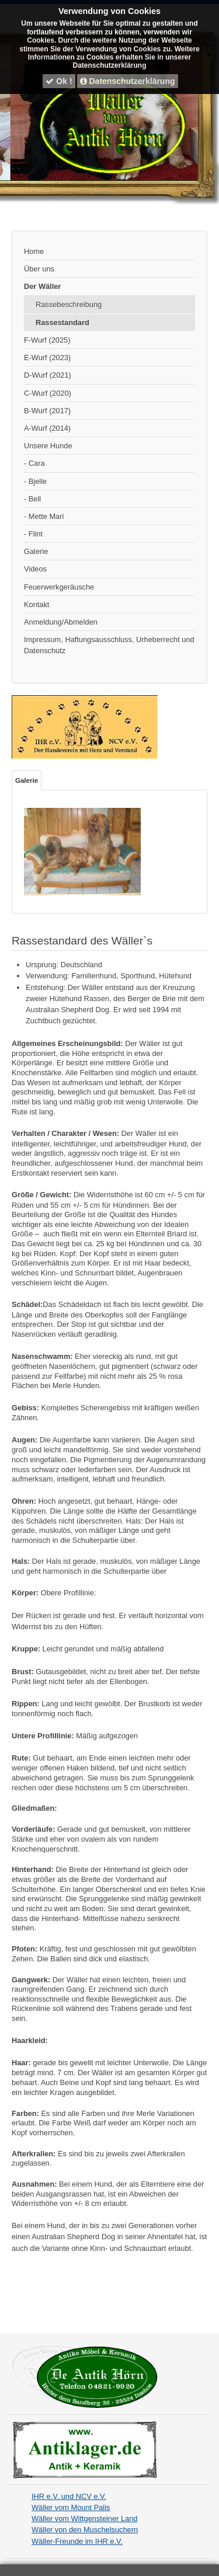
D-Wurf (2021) (47, 375)
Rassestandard (62, 322)
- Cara (34, 463)
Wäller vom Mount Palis (71, 2507)
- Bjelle (35, 481)
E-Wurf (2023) (47, 357)
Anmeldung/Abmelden (61, 622)
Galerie (36, 551)
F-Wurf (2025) (47, 340)
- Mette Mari (44, 516)
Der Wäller (42, 286)
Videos (35, 568)
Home (34, 251)
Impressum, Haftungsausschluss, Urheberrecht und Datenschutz (109, 645)
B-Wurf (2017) (47, 410)
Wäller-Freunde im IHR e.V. (77, 2541)
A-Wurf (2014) (47, 428)
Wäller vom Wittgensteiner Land (84, 2518)
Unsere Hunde (48, 445)
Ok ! (59, 81)
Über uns (39, 268)
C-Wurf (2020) (47, 393)
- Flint (33, 533)
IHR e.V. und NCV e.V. (69, 2496)
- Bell (32, 498)
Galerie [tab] (26, 780)
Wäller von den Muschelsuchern (85, 2529)
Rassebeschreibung (69, 304)
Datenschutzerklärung (127, 81)
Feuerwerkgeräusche (59, 587)
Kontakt (36, 604)
